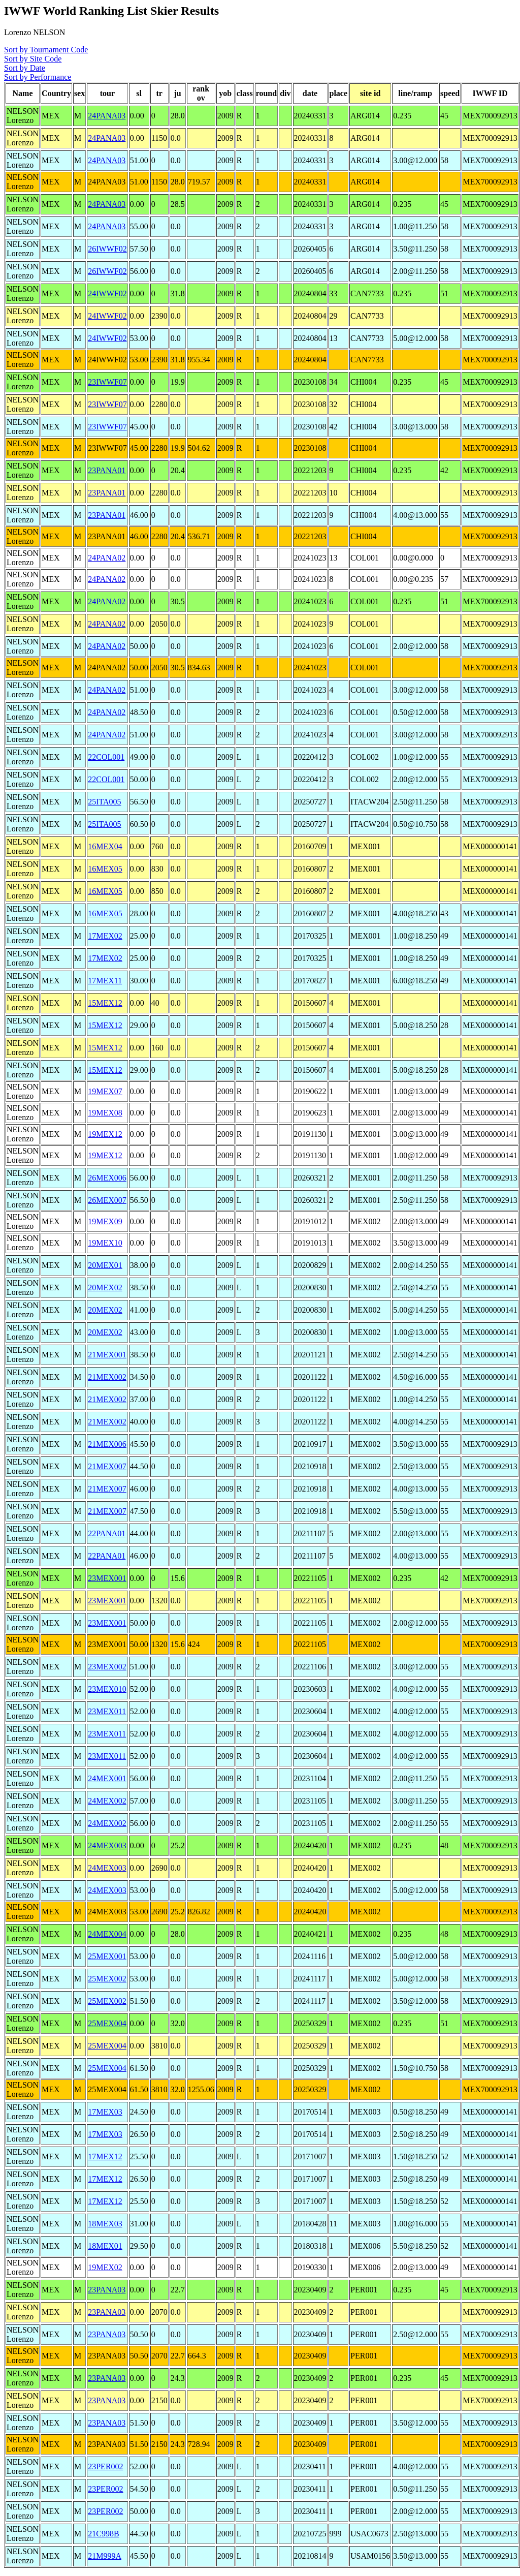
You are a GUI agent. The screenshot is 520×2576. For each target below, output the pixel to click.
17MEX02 (105, 936)
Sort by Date (24, 68)
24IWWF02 (107, 293)
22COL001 (106, 757)
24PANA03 (106, 115)
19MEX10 (105, 1242)
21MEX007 (107, 1466)
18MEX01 (105, 2246)
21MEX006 (107, 1444)
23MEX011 (107, 1711)
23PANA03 (106, 2289)
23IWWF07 (107, 382)
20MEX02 (105, 1287)
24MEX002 (107, 1800)
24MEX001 (107, 1778)
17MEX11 (105, 980)
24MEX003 (107, 1845)
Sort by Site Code (32, 58)
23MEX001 (107, 1578)
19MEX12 (105, 1134)
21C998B (103, 2533)
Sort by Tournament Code (46, 49)
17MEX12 (105, 2156)
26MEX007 (107, 1200)
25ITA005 (104, 801)
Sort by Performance (37, 77)
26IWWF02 (107, 248)
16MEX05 (105, 868)
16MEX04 (105, 846)
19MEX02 (105, 2267)
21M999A (104, 2556)
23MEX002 (107, 1666)
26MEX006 (107, 1177)
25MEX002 (107, 1978)
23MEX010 (107, 1689)
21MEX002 (107, 1377)
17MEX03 (105, 2111)
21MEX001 (107, 1354)
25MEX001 (107, 1956)
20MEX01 (105, 1265)
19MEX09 (105, 1221)
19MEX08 (105, 1112)
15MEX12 (105, 1003)
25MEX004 (107, 2023)
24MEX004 (107, 1934)
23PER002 (105, 2466)
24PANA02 (106, 557)
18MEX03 (105, 2223)
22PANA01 (106, 1533)
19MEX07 (105, 1091)
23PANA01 (106, 470)
